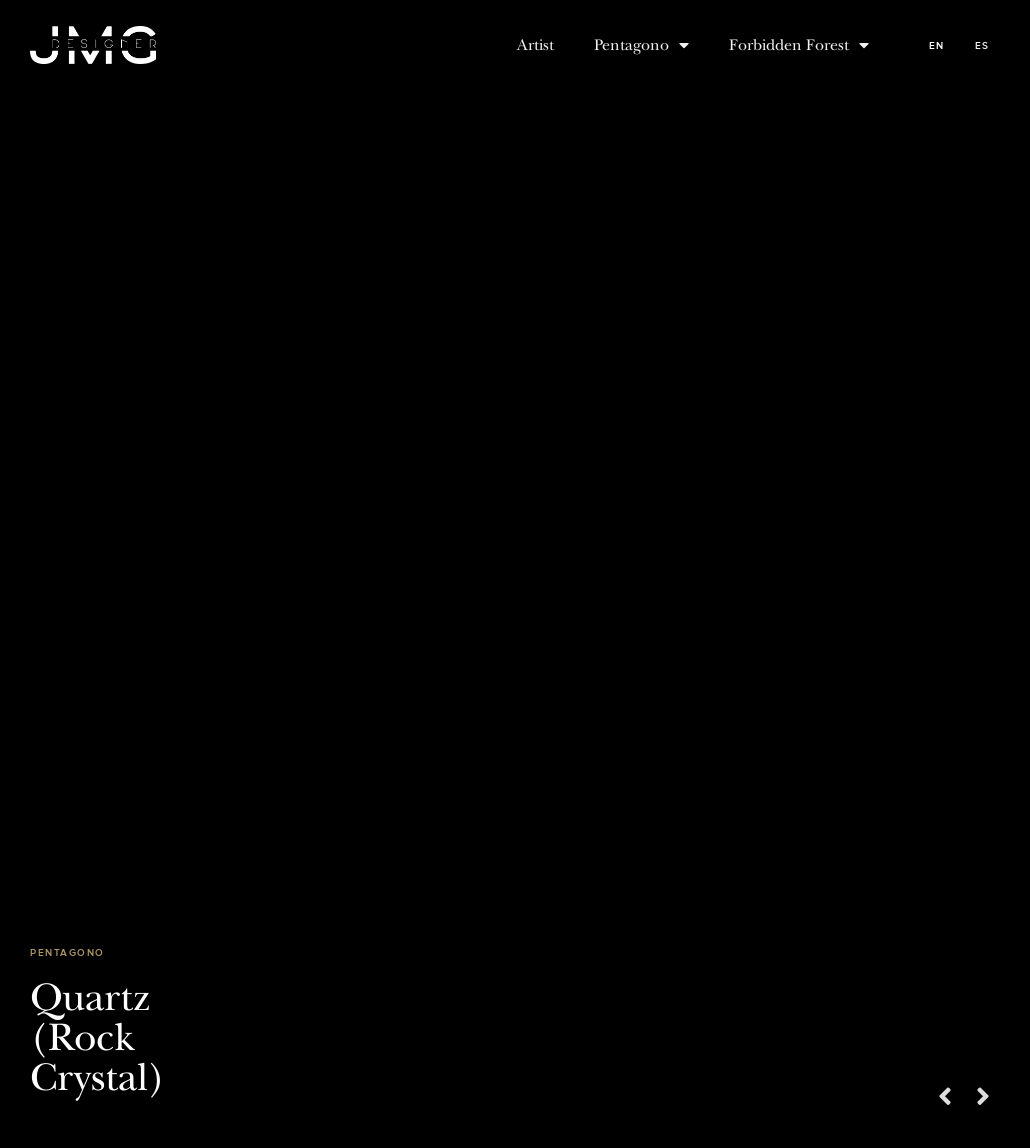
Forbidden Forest (799, 45)
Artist (535, 45)
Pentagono (641, 45)
